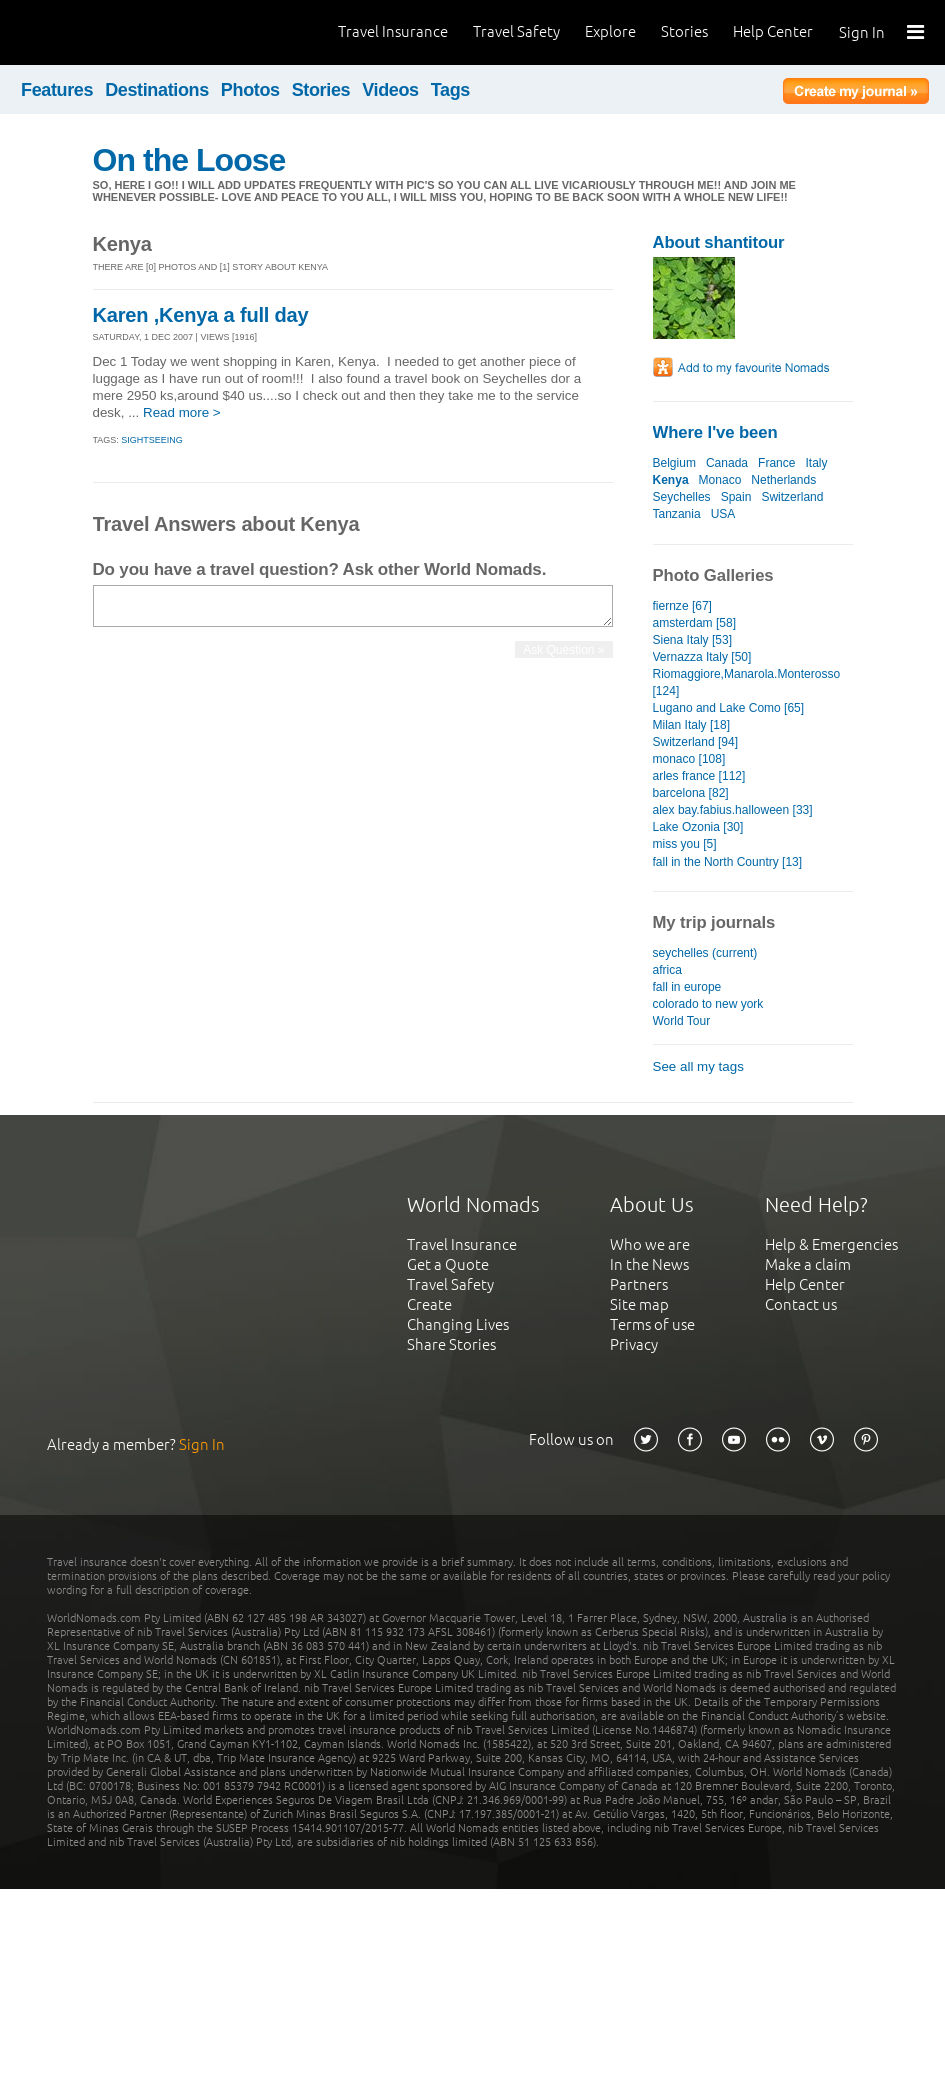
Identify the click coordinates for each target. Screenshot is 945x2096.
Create (429, 1304)
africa (667, 970)
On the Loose (189, 160)
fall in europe (687, 987)
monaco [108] (689, 759)
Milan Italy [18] (691, 725)
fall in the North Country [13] (728, 862)
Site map (639, 1304)
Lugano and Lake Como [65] (729, 708)
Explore (610, 31)
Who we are (650, 1244)
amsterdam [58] (694, 623)
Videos (390, 90)
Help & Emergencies (831, 1244)
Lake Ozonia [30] (698, 827)
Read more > (182, 412)
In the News (649, 1264)
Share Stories (451, 1344)
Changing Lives (458, 1324)
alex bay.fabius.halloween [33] (733, 810)
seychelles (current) (705, 953)
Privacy (634, 1344)
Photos (250, 90)
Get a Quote (448, 1264)
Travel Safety (516, 31)
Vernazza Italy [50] (702, 657)
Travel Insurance (393, 31)
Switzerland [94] (696, 742)
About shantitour (719, 242)
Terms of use (652, 1324)
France (776, 463)
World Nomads (105, 32)
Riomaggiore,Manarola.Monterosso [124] (747, 682)
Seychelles (682, 497)
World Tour (682, 1021)
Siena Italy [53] (693, 640)
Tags (450, 90)
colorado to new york (708, 1004)
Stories (684, 31)
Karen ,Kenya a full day (201, 315)
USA (723, 514)
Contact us (801, 1304)
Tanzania (677, 514)
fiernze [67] (682, 606)
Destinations (157, 90)
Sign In (862, 32)
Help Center (773, 31)
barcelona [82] (691, 793)
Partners (639, 1284)
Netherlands (783, 480)
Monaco (720, 480)
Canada (727, 463)
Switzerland (792, 497)
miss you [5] (685, 844)
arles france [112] (699, 776)
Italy (816, 463)
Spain (736, 497)
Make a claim (808, 1264)
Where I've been (715, 432)
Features (57, 90)
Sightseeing (152, 440)
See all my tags (698, 1066)
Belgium (674, 463)
